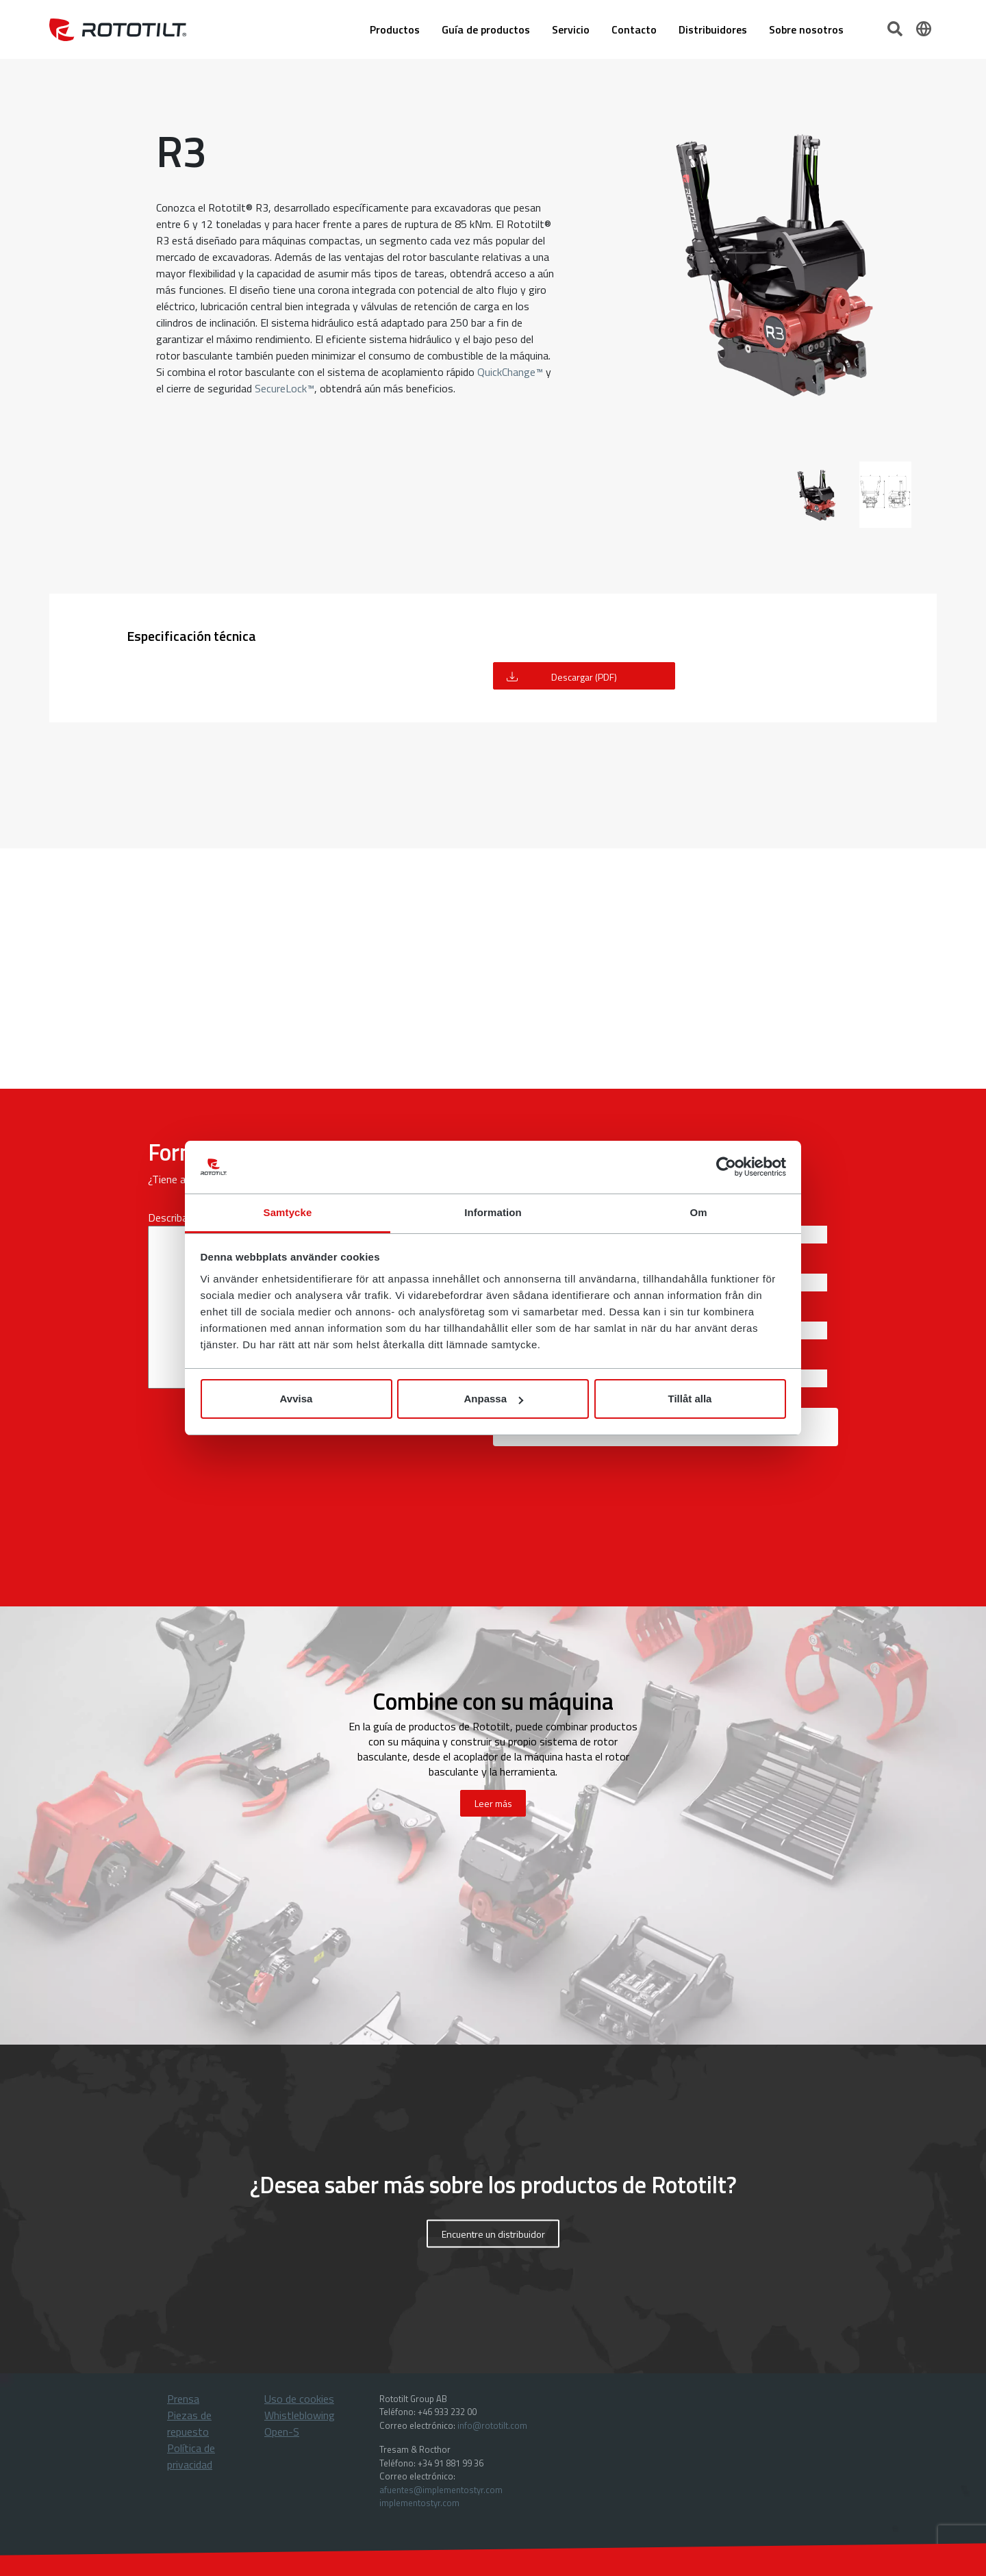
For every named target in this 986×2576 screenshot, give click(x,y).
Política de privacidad (191, 2456)
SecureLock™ (284, 388)
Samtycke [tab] (288, 1212)
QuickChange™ (509, 372)
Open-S (281, 2431)
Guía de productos (486, 29)
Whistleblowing (299, 2415)
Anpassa (493, 1398)
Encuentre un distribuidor (493, 2233)
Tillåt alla (690, 1398)
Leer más (493, 1803)
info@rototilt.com (492, 2425)
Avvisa (296, 1398)
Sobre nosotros (806, 29)
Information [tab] (493, 1212)
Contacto (634, 29)
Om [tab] (698, 1212)
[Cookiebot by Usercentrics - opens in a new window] (726, 1167)
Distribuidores (713, 29)
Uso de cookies (299, 2398)
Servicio (571, 29)
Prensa (183, 2398)
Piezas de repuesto (189, 2423)
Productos (395, 29)
